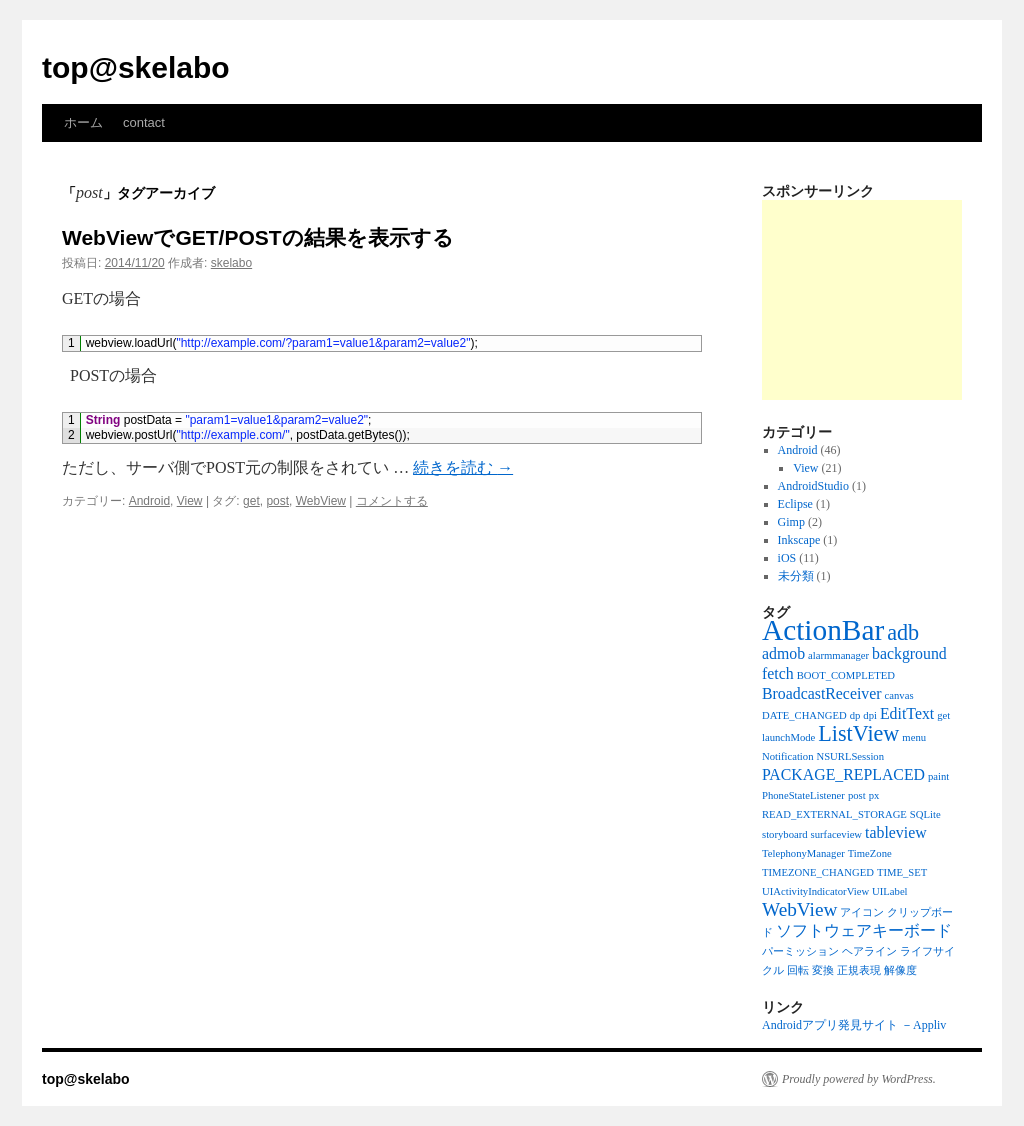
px (874, 795)
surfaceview (836, 834)
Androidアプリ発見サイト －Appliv (854, 1025)
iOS (787, 558)
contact (144, 122)
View (190, 501)
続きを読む (463, 467)
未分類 (796, 576)
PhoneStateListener (803, 795)
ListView (858, 733)
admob (783, 653)
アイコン (862, 912)
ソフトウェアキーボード (864, 930)
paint (938, 776)
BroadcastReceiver (822, 693)
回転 (798, 970)
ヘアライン (869, 951)
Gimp (791, 522)
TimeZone (870, 853)
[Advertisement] (862, 300)
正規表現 (859, 970)
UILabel (890, 891)
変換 (823, 970)
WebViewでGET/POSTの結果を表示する (258, 237)
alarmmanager (838, 655)
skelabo (231, 263)
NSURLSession (851, 756)
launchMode (788, 737)
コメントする (392, 501)
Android (149, 501)
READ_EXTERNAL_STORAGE (834, 814)
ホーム (83, 122)
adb (903, 632)
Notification (788, 756)
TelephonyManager (803, 853)
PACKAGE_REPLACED (843, 774)
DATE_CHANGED (804, 715)
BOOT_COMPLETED (846, 675)
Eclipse (795, 504)
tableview (896, 832)
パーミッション (800, 951)
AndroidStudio (813, 486)
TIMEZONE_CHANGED (818, 872)
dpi (870, 715)
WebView (321, 501)
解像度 (900, 970)
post (277, 501)
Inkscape (799, 540)
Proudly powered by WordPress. (859, 1079)
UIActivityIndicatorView (815, 891)
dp (855, 715)
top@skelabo (136, 67)
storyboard (785, 834)
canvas (899, 695)
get (251, 501)
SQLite (925, 814)
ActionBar (823, 630)
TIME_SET (902, 872)
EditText (907, 713)
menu (914, 737)
